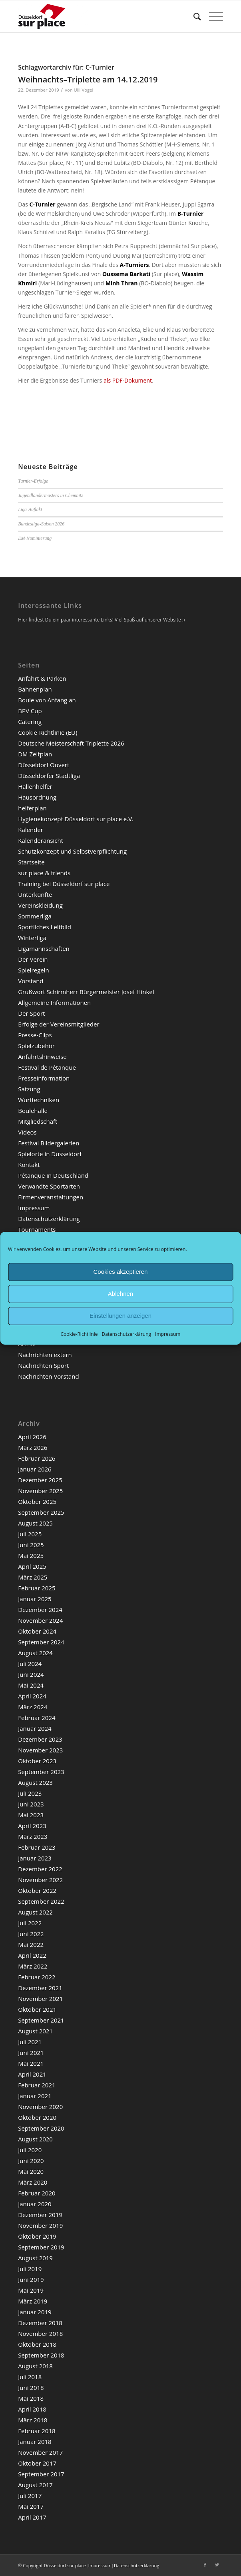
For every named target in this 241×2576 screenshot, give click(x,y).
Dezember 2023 (40, 1739)
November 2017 (40, 2452)
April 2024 (32, 1696)
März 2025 (32, 1577)
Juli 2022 (30, 1923)
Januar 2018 (34, 2442)
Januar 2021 (34, 2096)
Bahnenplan (35, 689)
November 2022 (40, 1880)
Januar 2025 (34, 1599)
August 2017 (35, 2485)
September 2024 (41, 1642)
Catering (30, 722)
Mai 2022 (31, 1945)
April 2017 (32, 2517)
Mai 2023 (31, 1815)
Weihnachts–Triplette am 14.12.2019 (87, 79)
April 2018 (32, 2409)
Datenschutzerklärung (126, 1333)
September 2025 (41, 1512)
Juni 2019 (31, 2279)
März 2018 (32, 2420)
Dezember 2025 (40, 1480)
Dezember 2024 (40, 1610)
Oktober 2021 (37, 2009)
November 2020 (40, 2107)
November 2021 (40, 1999)
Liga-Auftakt (30, 509)
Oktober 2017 (37, 2463)
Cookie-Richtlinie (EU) (47, 732)
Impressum (167, 1333)
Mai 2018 (31, 2398)
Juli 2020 (30, 2150)
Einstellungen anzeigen (120, 1315)
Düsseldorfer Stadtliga (49, 776)
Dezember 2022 (40, 1869)
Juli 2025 (30, 1534)
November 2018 (40, 2333)
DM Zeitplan (35, 754)
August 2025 (35, 1523)
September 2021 (41, 2020)
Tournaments (37, 1229)
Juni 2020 (31, 2161)
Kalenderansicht (40, 840)
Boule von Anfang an (47, 700)
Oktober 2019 (37, 2236)
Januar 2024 (34, 1728)
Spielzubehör (36, 1046)
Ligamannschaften (44, 948)
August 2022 (35, 1912)
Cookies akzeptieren (121, 1271)
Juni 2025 (31, 1545)
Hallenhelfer (35, 786)
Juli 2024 (30, 1664)
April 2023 (32, 1826)
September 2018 (41, 2355)
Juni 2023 (31, 1804)
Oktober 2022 (37, 1890)
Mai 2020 (31, 2171)
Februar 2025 (36, 1588)
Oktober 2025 (37, 1501)
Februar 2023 (36, 1847)
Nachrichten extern (45, 1355)
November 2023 (40, 1750)
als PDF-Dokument (128, 380)
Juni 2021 (31, 2053)
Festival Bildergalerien (48, 1143)
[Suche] (193, 16)
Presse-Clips (35, 1035)
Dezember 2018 (40, 2323)
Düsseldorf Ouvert (43, 765)
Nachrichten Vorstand (48, 1376)
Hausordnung (37, 797)
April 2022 (32, 1955)
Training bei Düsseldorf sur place (64, 884)
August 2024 (35, 1653)
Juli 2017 (30, 2496)
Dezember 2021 (40, 1988)
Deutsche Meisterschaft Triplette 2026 (71, 743)
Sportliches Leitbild (44, 927)
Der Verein (33, 959)
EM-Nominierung (35, 538)
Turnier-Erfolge (33, 481)
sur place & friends (44, 873)
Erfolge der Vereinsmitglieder (58, 1024)
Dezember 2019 (40, 2215)
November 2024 (40, 1620)
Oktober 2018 (37, 2344)
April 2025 (32, 1566)
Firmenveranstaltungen (50, 1197)
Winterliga (32, 938)
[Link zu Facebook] (205, 2565)
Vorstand (30, 981)
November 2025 (40, 1491)
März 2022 (32, 1966)
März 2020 (32, 2182)
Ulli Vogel (84, 90)
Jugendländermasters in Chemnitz (50, 495)
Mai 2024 (31, 1685)
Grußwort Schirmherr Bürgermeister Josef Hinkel (86, 992)
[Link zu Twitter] (217, 2565)
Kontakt (29, 1165)
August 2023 (35, 1782)
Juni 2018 (31, 2388)
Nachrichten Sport (43, 1365)
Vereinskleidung (40, 905)
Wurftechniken (38, 1100)
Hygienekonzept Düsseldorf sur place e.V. (75, 819)
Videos (27, 1132)
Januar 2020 (34, 2204)
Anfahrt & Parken (42, 678)
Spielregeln (33, 970)
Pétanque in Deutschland (53, 1175)
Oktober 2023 (37, 1761)
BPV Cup (30, 711)
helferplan (32, 808)
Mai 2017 (31, 2506)
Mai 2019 (31, 2290)
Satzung (29, 1089)
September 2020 (41, 2128)
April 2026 (32, 1437)
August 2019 (35, 2258)
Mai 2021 (31, 2063)
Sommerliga (35, 916)
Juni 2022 (31, 1934)
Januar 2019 (34, 2312)
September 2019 (41, 2247)
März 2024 (32, 1707)
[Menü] (212, 16)
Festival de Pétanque (47, 1067)
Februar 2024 (36, 1718)
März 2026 (32, 1447)
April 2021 (32, 2074)
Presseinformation (44, 1078)
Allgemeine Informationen (54, 1002)
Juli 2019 (30, 2269)
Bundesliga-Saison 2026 (41, 524)
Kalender (30, 830)
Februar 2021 (36, 2085)
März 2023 (32, 1836)
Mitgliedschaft (37, 1121)
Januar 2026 (34, 1469)
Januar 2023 (34, 1858)
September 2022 (41, 1901)
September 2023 (41, 1772)
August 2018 (35, 2366)
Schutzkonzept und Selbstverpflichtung (72, 851)
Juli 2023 (30, 1793)
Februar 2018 (36, 2431)
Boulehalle (33, 1111)
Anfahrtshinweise (42, 1056)
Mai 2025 (31, 1556)
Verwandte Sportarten (49, 1186)
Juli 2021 (30, 2042)
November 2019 (40, 2225)
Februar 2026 (36, 1458)
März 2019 (32, 2301)
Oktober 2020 (37, 2117)
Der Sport (31, 1013)
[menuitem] (193, 16)
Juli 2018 (30, 2377)
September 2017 (41, 2474)
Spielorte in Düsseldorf (50, 1154)
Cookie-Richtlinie (79, 1333)
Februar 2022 (36, 1977)
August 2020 (35, 2139)
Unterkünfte (35, 894)
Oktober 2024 (37, 1631)
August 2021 (35, 2031)
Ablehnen (120, 1293)
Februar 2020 (36, 2193)
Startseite (31, 862)
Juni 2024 (31, 1674)
